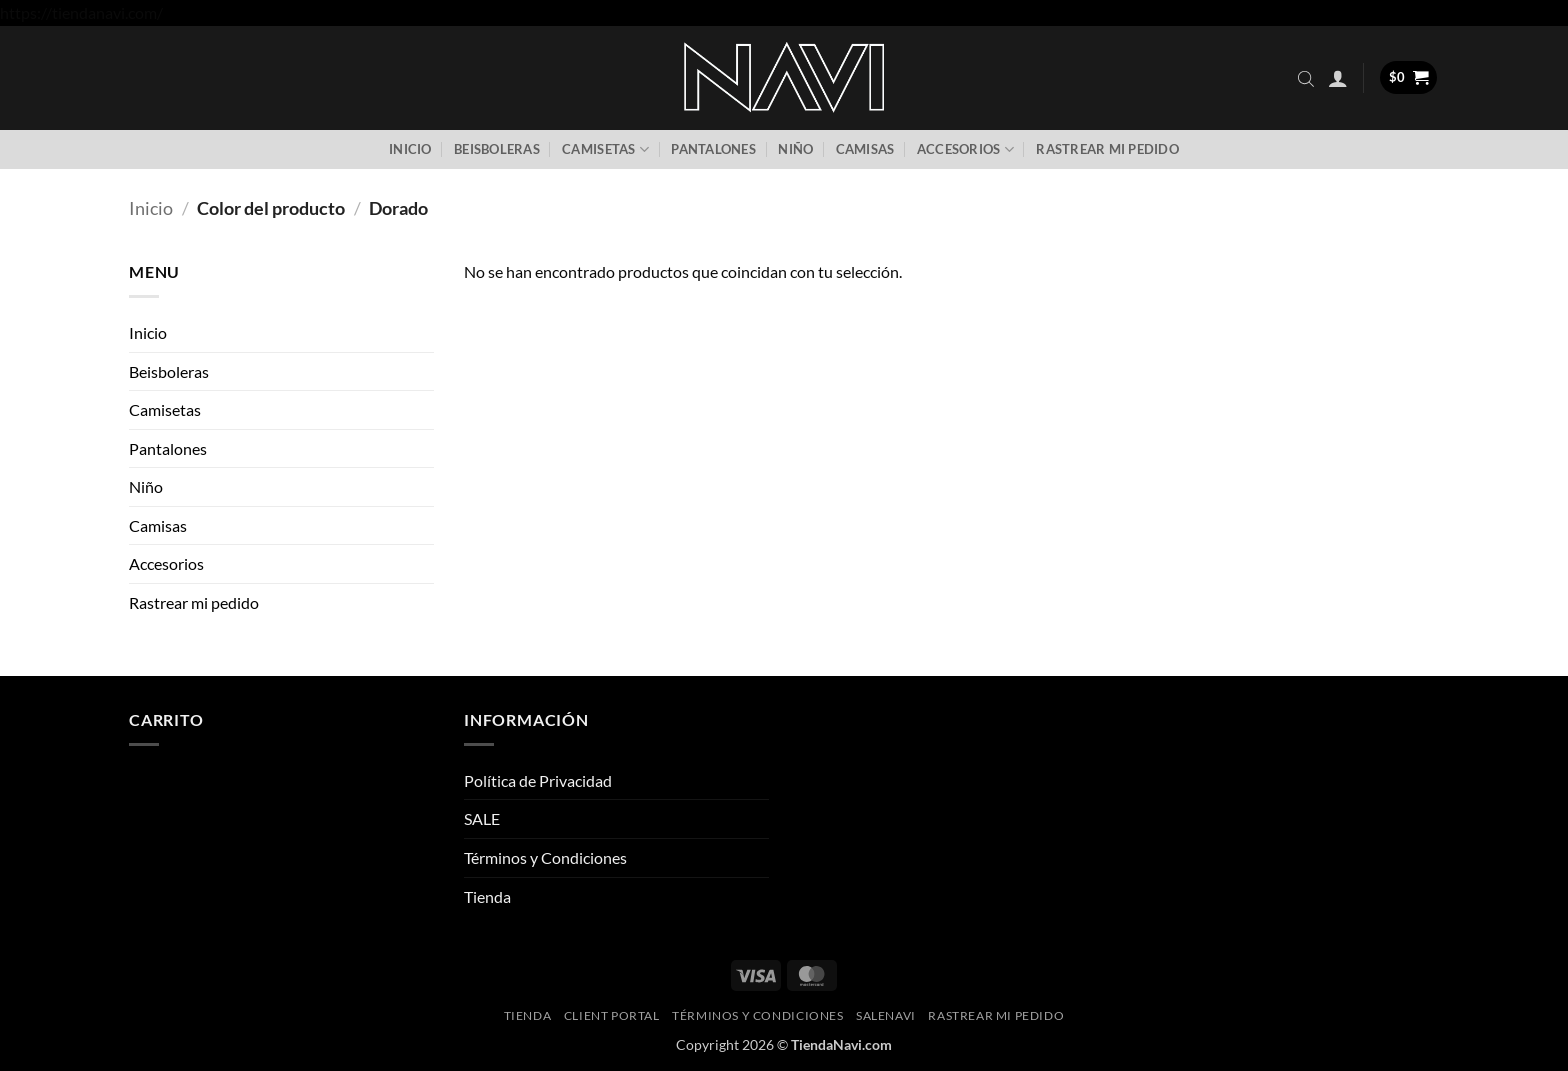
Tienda (487, 896)
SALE (482, 818)
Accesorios (965, 149)
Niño (795, 149)
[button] (1338, 78)
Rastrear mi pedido (1107, 149)
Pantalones (713, 149)
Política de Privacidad (538, 780)
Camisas (865, 149)
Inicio (410, 149)
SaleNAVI (886, 1015)
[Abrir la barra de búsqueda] (1306, 78)
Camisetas (605, 149)
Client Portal (612, 1015)
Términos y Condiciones (545, 857)
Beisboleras (497, 149)
